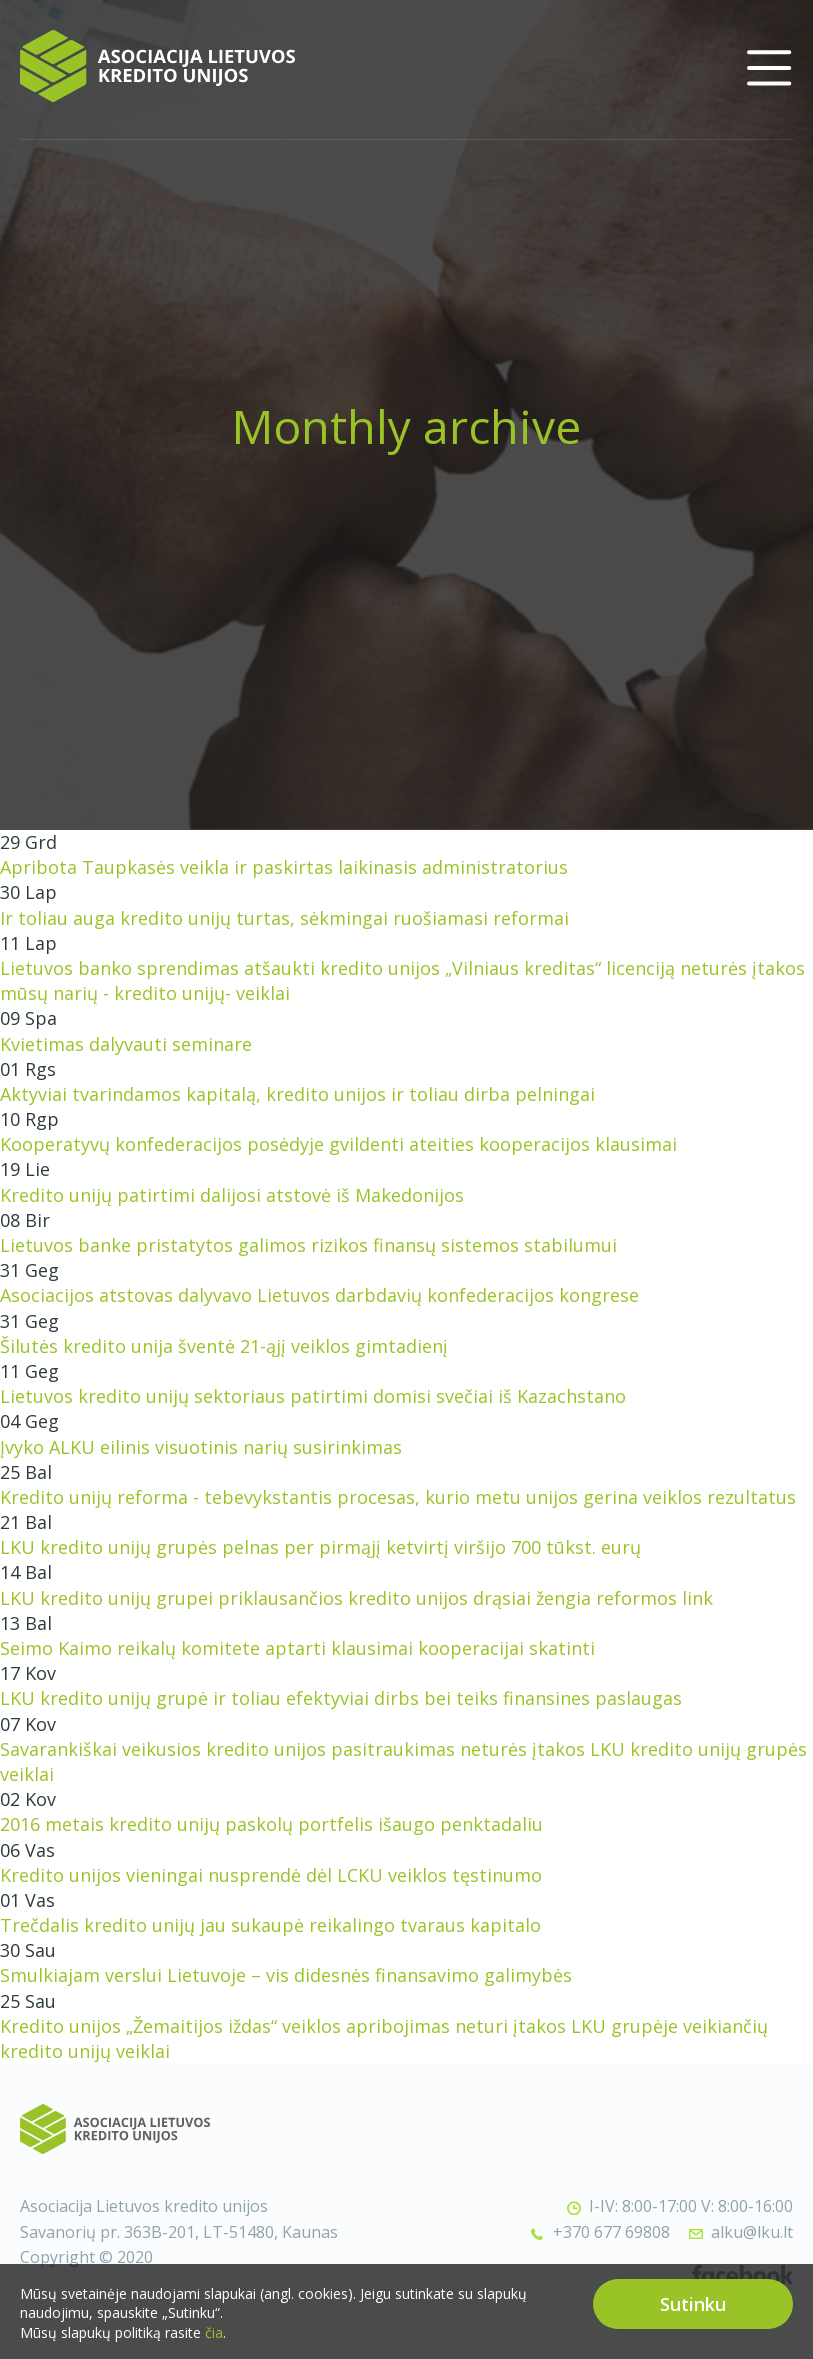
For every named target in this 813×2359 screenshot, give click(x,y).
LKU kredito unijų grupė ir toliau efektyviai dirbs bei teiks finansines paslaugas (341, 1698)
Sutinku (693, 2310)
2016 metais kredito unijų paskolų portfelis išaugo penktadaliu (271, 1824)
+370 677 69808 (611, 2232)
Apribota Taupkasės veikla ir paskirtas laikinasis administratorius (284, 867)
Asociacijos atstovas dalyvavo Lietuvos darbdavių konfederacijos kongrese (319, 1295)
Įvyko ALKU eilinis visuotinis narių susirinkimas (201, 1447)
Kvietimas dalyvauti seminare (126, 1044)
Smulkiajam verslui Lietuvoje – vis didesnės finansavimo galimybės (286, 1975)
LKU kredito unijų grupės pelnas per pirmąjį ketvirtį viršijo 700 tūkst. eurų (320, 1547)
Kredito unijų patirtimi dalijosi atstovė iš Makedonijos (232, 1195)
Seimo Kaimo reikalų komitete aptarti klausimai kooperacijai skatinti (297, 1648)
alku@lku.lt (752, 2232)
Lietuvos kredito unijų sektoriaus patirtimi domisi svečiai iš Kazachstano (313, 1396)
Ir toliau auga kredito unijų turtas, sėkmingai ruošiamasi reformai (284, 918)
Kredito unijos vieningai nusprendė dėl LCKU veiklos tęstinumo (271, 1875)
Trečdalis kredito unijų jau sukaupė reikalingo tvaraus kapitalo (270, 1925)
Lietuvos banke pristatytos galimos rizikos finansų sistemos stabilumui (308, 1245)
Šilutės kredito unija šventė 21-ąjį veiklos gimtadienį (224, 1346)
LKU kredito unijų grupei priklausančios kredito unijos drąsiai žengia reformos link (356, 1598)
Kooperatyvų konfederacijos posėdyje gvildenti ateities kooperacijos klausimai (338, 1144)
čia (214, 2338)
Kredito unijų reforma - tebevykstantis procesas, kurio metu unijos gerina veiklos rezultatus (398, 1497)
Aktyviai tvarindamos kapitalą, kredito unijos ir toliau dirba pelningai (297, 1094)
